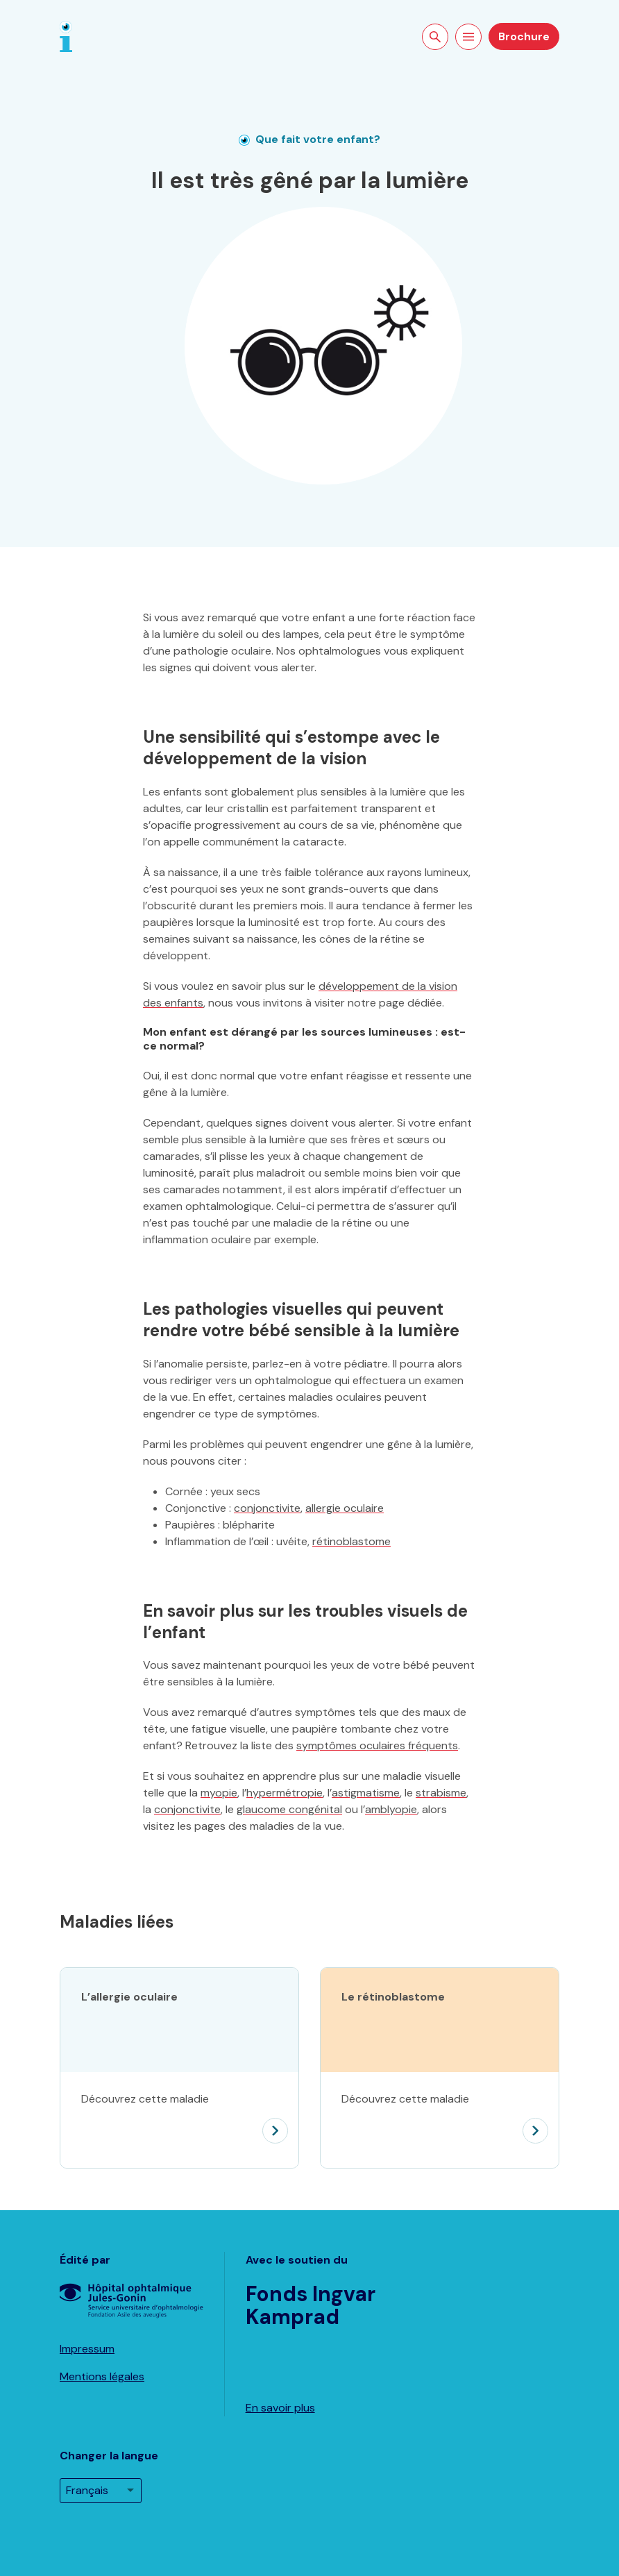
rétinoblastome (351, 1541)
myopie (219, 1792)
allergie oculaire (344, 1508)
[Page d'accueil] (66, 35)
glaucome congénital (289, 1809)
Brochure (524, 36)
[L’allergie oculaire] (179, 2120)
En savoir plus (280, 2407)
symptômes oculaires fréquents (377, 1745)
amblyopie (391, 1809)
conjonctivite (267, 1508)
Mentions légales (102, 2376)
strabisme (441, 1792)
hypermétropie (284, 1792)
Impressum (87, 2348)
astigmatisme (366, 1792)
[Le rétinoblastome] (440, 2120)
